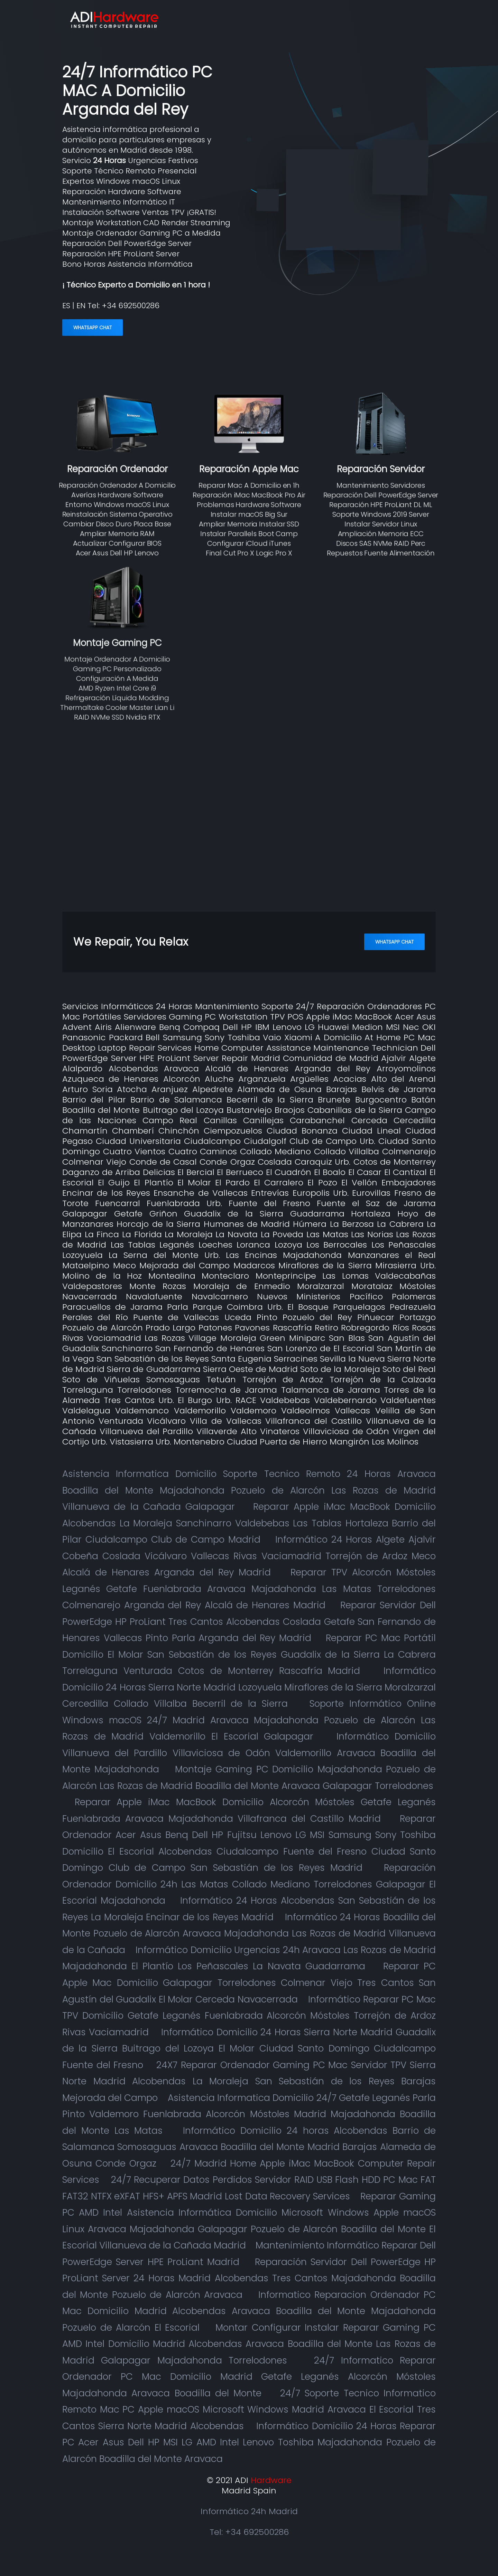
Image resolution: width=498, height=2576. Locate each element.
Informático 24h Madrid (249, 2511)
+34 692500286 (130, 305)
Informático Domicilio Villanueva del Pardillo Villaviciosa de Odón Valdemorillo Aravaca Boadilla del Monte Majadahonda (249, 1752)
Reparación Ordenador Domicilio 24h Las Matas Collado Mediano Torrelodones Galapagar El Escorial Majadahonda (249, 1884)
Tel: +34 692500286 (249, 2532)
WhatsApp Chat (92, 327)
